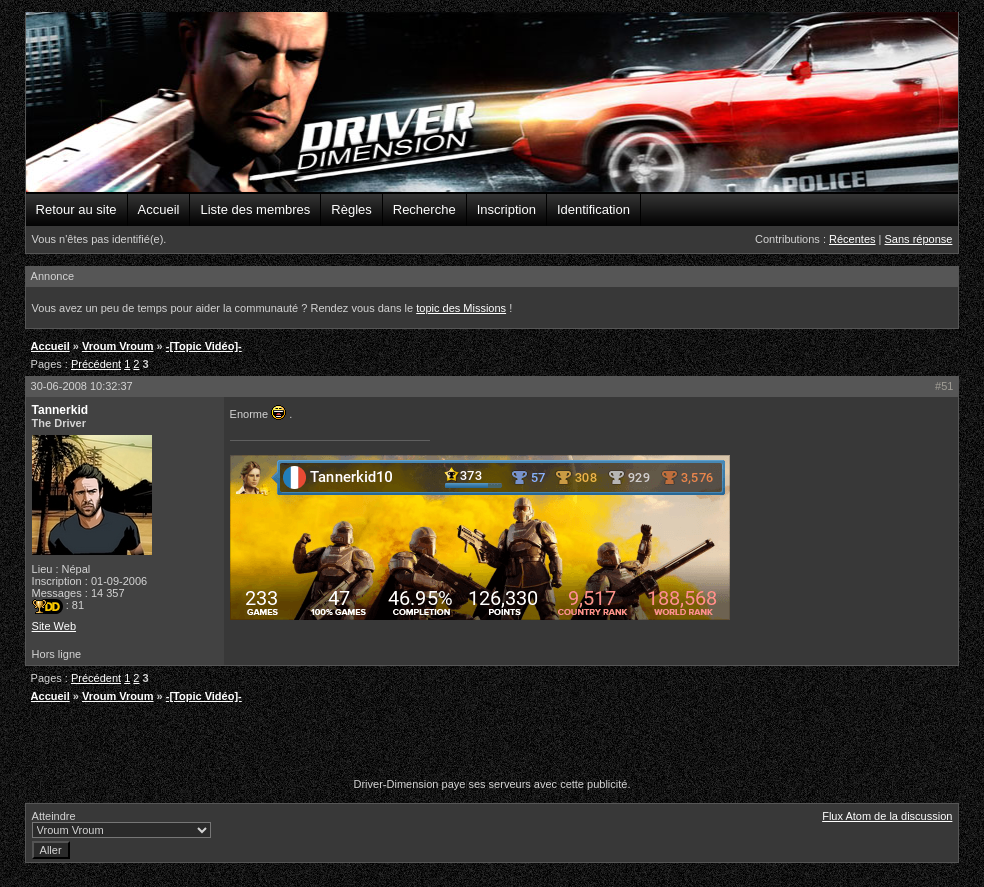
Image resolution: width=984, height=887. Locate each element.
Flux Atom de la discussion (887, 816)
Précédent (96, 364)
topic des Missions (461, 308)
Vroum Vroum (118, 346)
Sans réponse (919, 239)
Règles (351, 209)
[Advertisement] (492, 743)
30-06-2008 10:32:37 (82, 386)
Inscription (506, 209)
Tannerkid (60, 410)
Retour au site (76, 209)
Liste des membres (255, 209)
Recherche (424, 209)
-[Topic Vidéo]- (204, 346)
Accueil (159, 209)
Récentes (852, 239)
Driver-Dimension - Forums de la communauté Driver (492, 103)
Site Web (54, 626)
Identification (593, 209)
